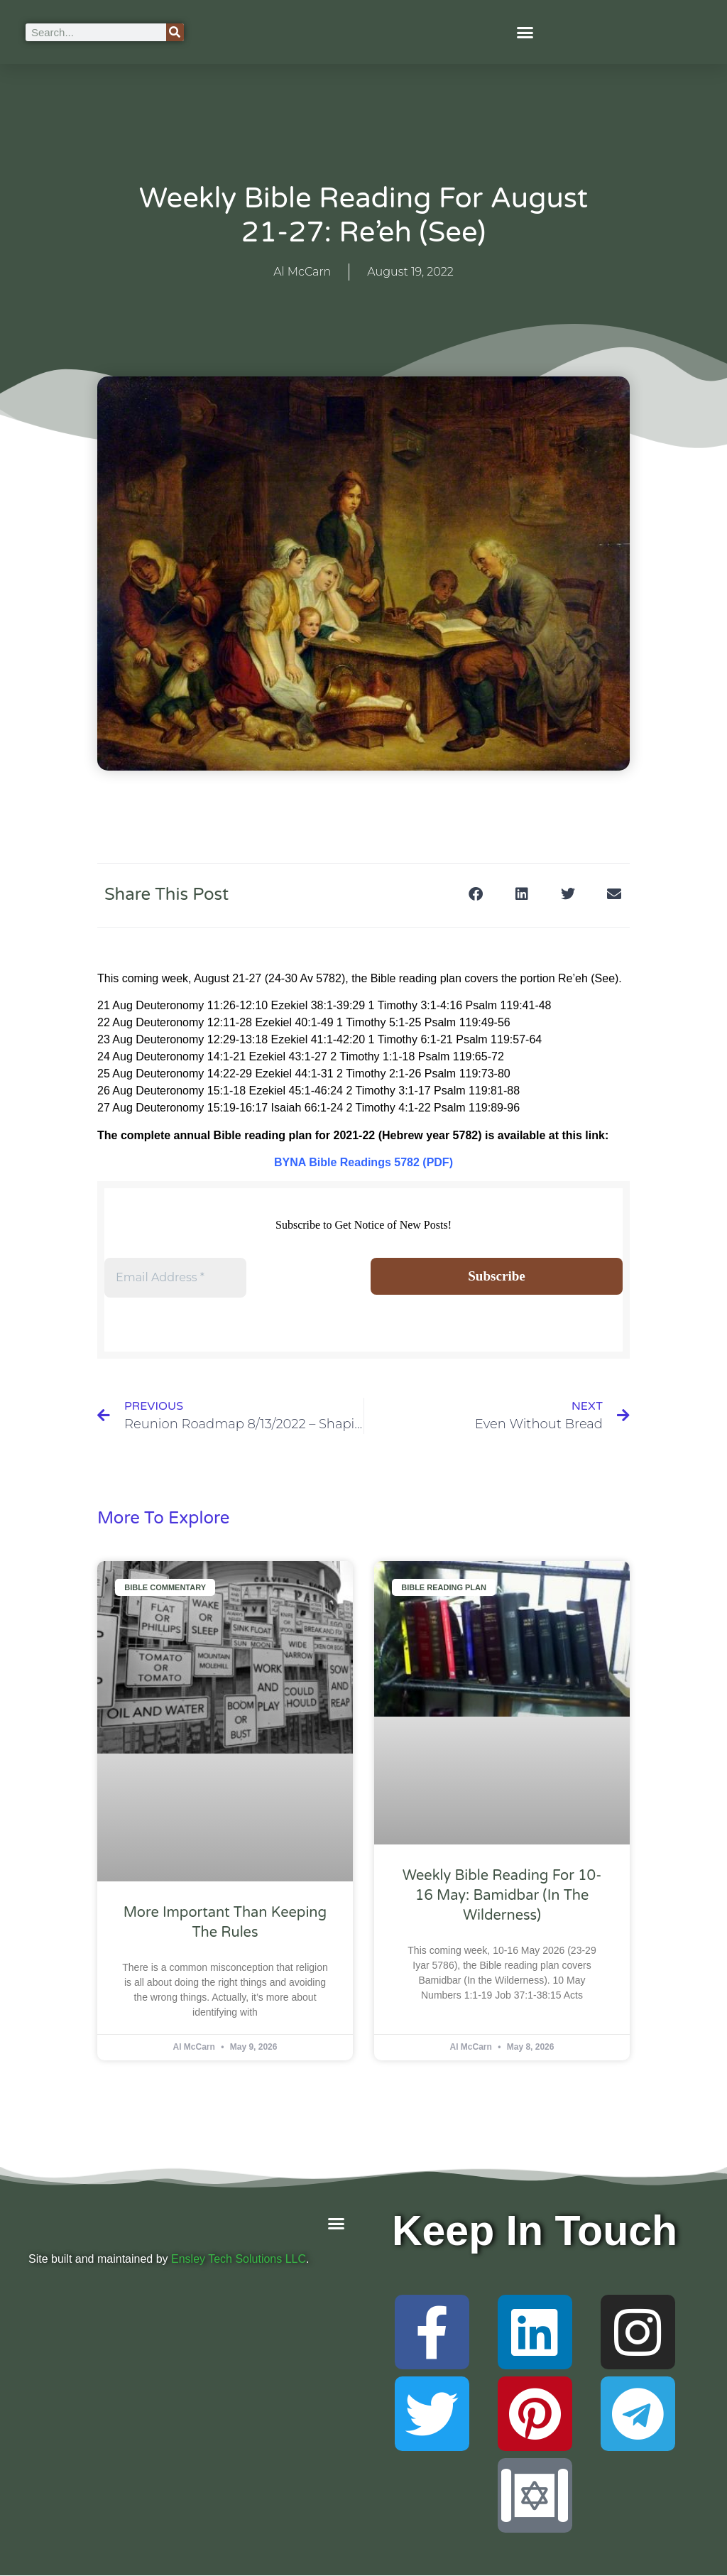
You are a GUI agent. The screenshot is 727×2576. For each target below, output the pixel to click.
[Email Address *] (175, 1278)
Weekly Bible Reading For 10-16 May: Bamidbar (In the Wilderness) (502, 1897)
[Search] (175, 32)
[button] (525, 31)
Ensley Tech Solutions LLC (238, 2260)
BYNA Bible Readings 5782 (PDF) (363, 1162)
